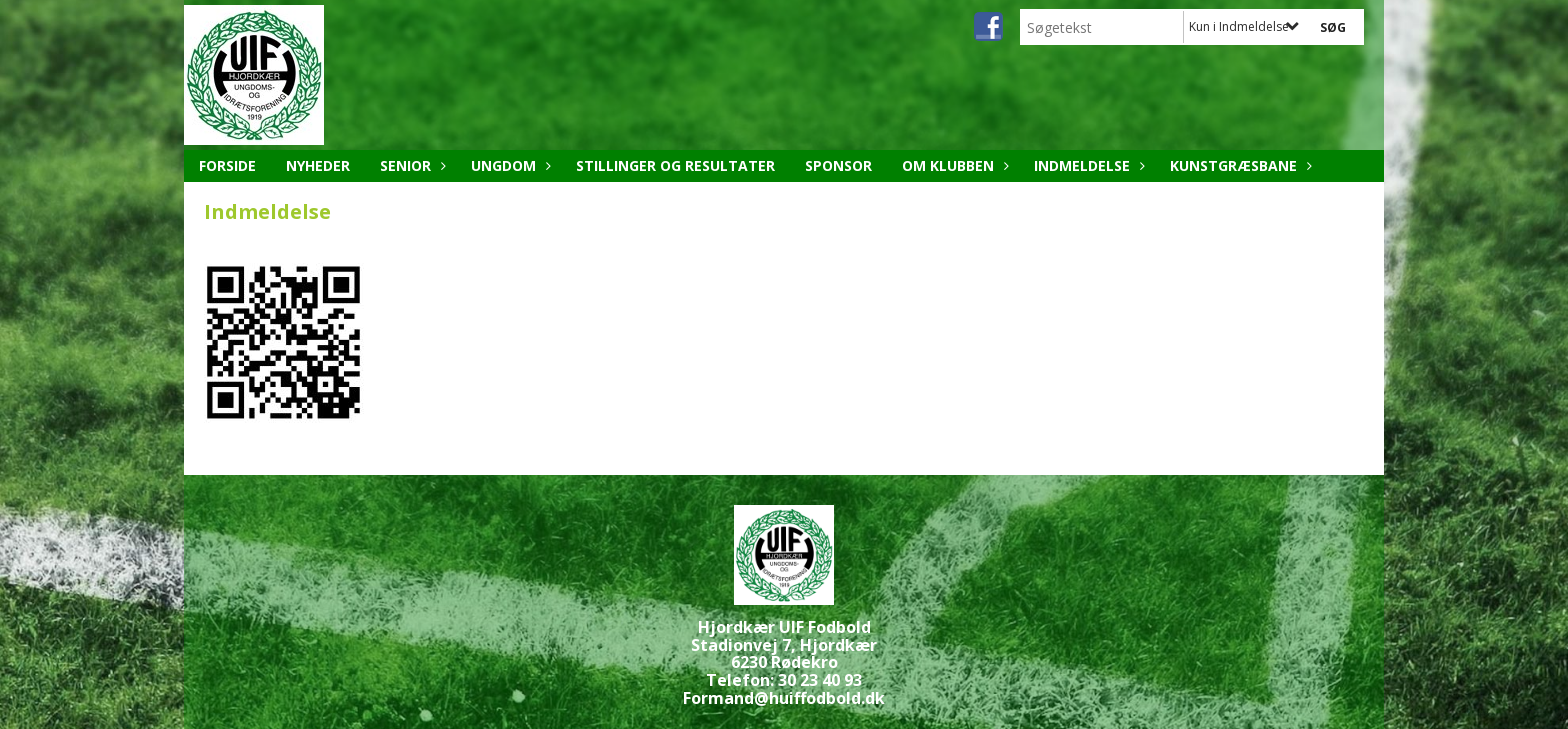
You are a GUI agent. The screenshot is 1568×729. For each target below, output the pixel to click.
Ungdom (508, 165)
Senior (410, 165)
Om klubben (953, 165)
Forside (227, 165)
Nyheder (318, 165)
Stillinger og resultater (675, 165)
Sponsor (838, 165)
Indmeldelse (1087, 165)
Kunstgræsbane (1238, 165)
